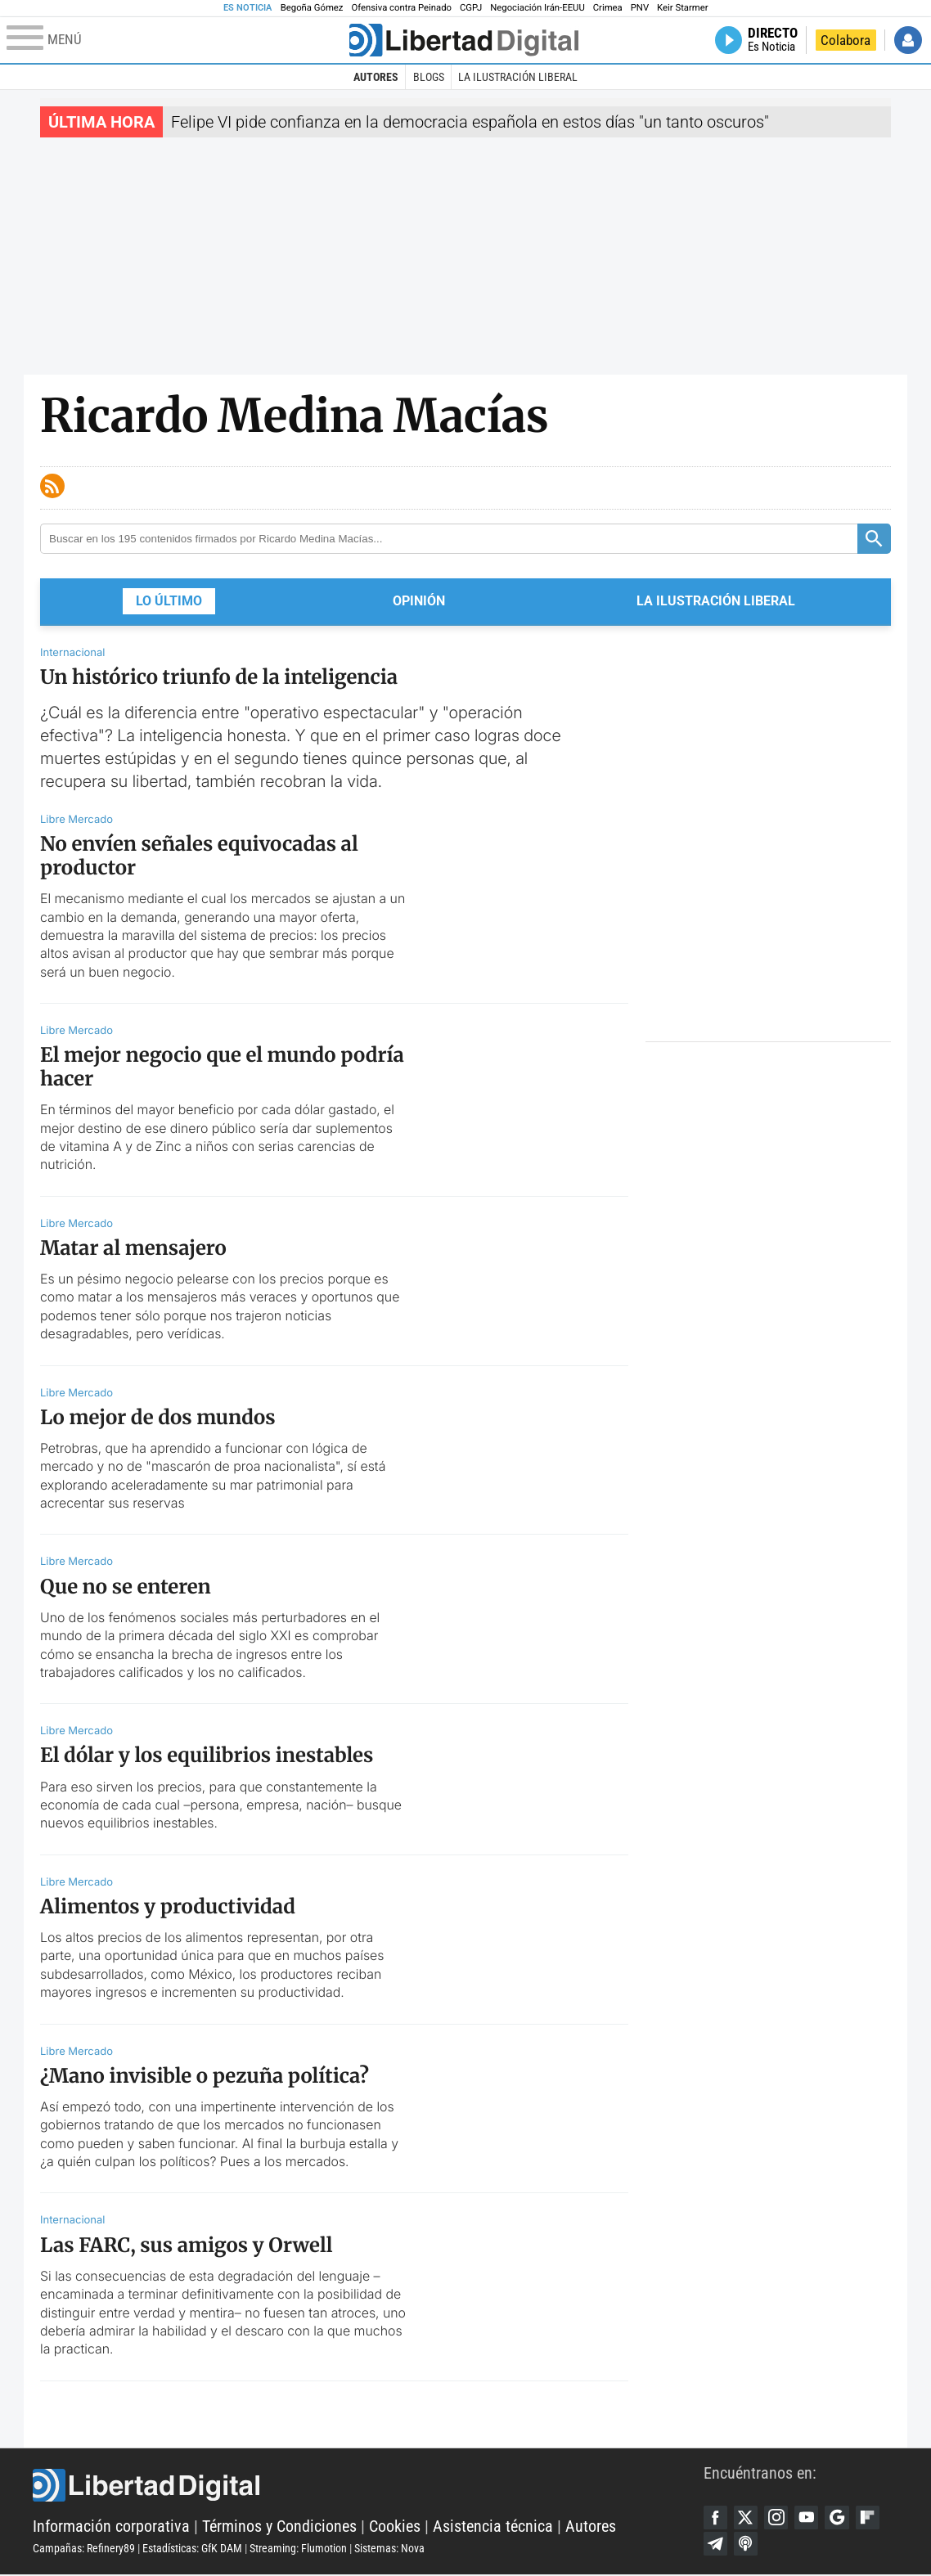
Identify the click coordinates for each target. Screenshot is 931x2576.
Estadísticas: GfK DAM (192, 2549)
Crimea (608, 7)
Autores (375, 76)
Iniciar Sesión (908, 40)
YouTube (809, 2518)
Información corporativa (111, 2527)
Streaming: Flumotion (298, 2549)
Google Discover (840, 2518)
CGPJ (471, 7)
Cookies (395, 2527)
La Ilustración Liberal (518, 76)
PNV (640, 7)
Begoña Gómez (312, 7)
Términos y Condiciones (279, 2527)
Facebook (716, 2518)
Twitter (747, 2518)
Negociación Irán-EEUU (537, 7)
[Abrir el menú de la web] (176, 40)
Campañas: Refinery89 (84, 2549)
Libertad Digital (368, 2486)
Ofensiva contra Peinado (401, 7)
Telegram (716, 2545)
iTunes (747, 2545)
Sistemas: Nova (389, 2549)
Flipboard (871, 2518)
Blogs (428, 76)
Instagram (778, 2518)
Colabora (845, 40)
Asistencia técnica (493, 2527)
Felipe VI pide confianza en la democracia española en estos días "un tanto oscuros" (470, 122)
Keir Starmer (682, 7)
